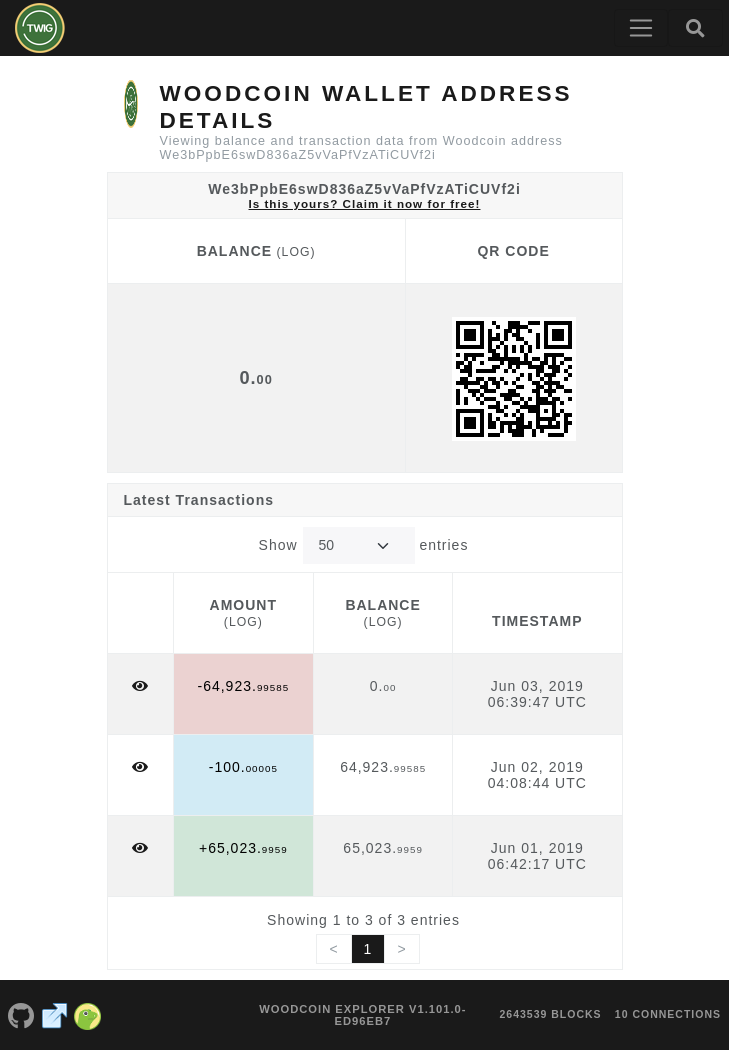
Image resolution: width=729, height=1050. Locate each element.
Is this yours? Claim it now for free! (365, 203)
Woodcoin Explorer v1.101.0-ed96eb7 (362, 1015)
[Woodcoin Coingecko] (88, 1015)
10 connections (668, 1014)
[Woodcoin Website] (55, 1015)
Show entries (364, 545)
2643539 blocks (550, 1014)
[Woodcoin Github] (21, 1015)
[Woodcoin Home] (40, 28)
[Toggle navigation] (641, 28)
